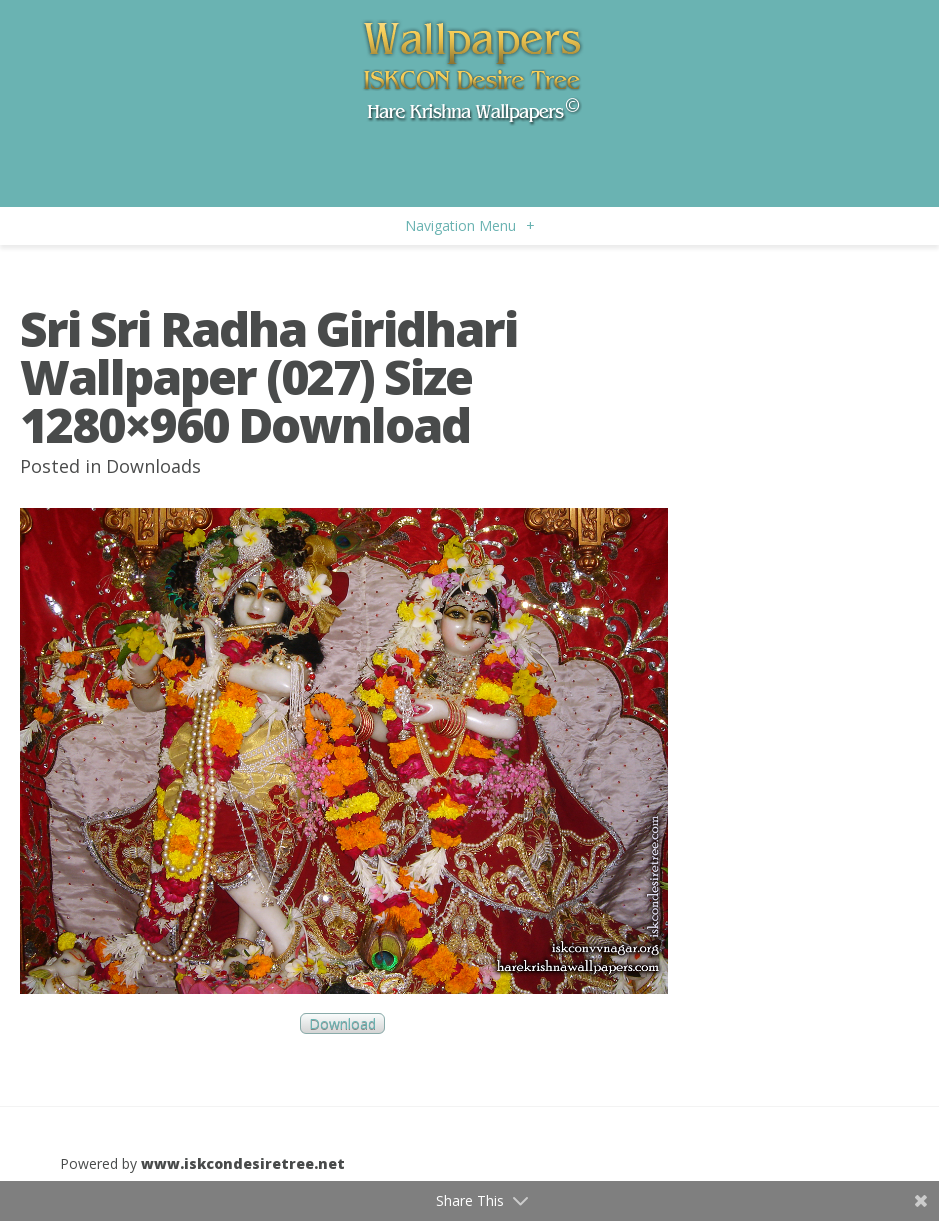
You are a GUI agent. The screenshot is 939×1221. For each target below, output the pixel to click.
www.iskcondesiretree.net (243, 1163)
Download (342, 1023)
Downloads (153, 466)
